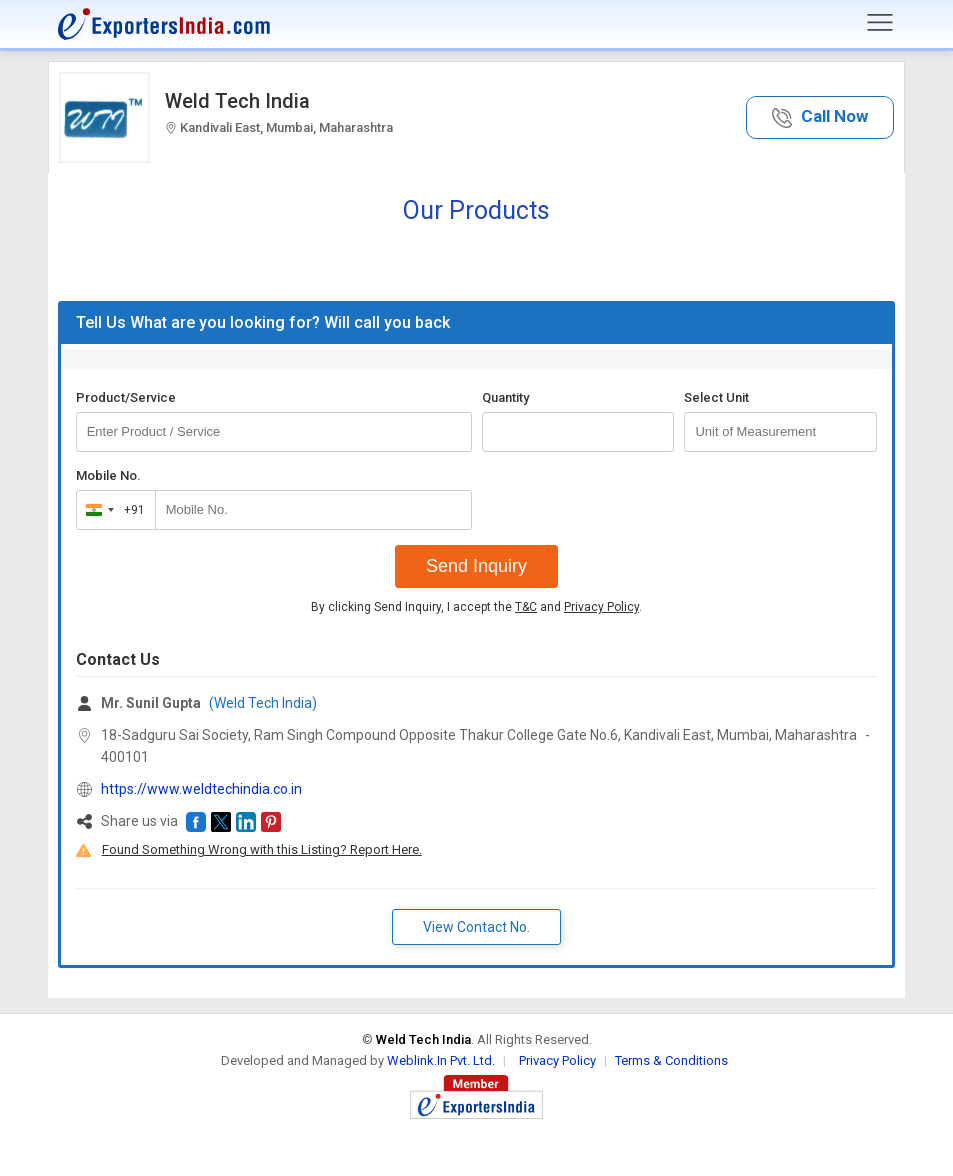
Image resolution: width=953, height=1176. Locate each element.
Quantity (505, 397)
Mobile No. (108, 475)
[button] (820, 117)
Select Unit (716, 397)
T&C (526, 607)
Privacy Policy (601, 607)
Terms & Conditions (671, 1060)
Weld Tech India (237, 101)
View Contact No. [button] (476, 927)
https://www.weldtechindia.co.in (201, 789)
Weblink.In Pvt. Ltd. (441, 1060)
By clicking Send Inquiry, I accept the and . (476, 607)
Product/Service (126, 397)
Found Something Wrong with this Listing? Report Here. (262, 849)
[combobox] (111, 510)
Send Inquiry (476, 566)
